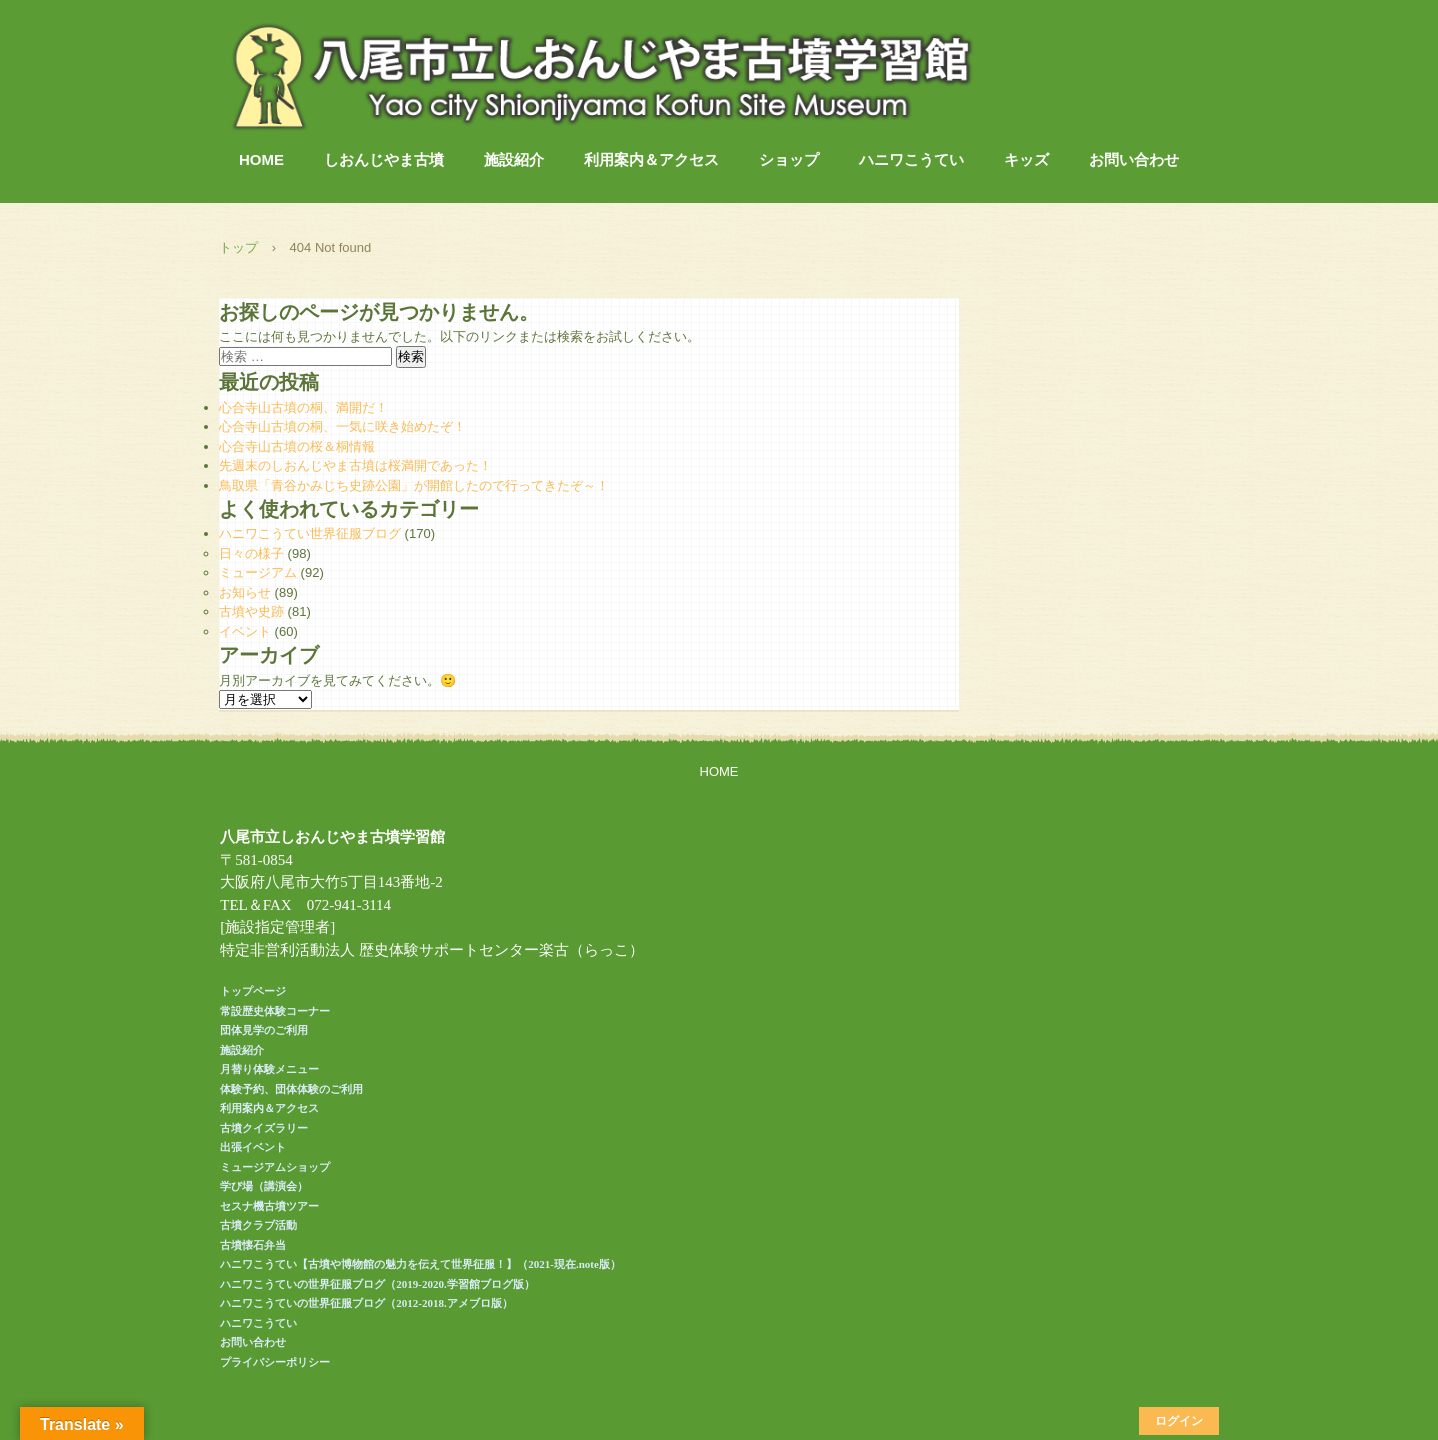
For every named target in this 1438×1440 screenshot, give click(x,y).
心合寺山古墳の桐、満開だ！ (303, 407)
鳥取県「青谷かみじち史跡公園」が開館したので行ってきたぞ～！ (414, 485)
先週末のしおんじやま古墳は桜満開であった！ (355, 465)
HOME (261, 159)
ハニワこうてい (911, 159)
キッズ (1026, 159)
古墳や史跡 (251, 611)
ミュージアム (258, 572)
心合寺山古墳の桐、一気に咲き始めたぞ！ (342, 426)
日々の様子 (251, 553)
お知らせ (245, 592)
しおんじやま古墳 (384, 159)
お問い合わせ (1134, 159)
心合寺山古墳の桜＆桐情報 (297, 446)
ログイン (1179, 1421)
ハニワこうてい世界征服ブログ (310, 533)
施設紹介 (514, 159)
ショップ (789, 159)
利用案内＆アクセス (651, 159)
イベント (245, 631)
